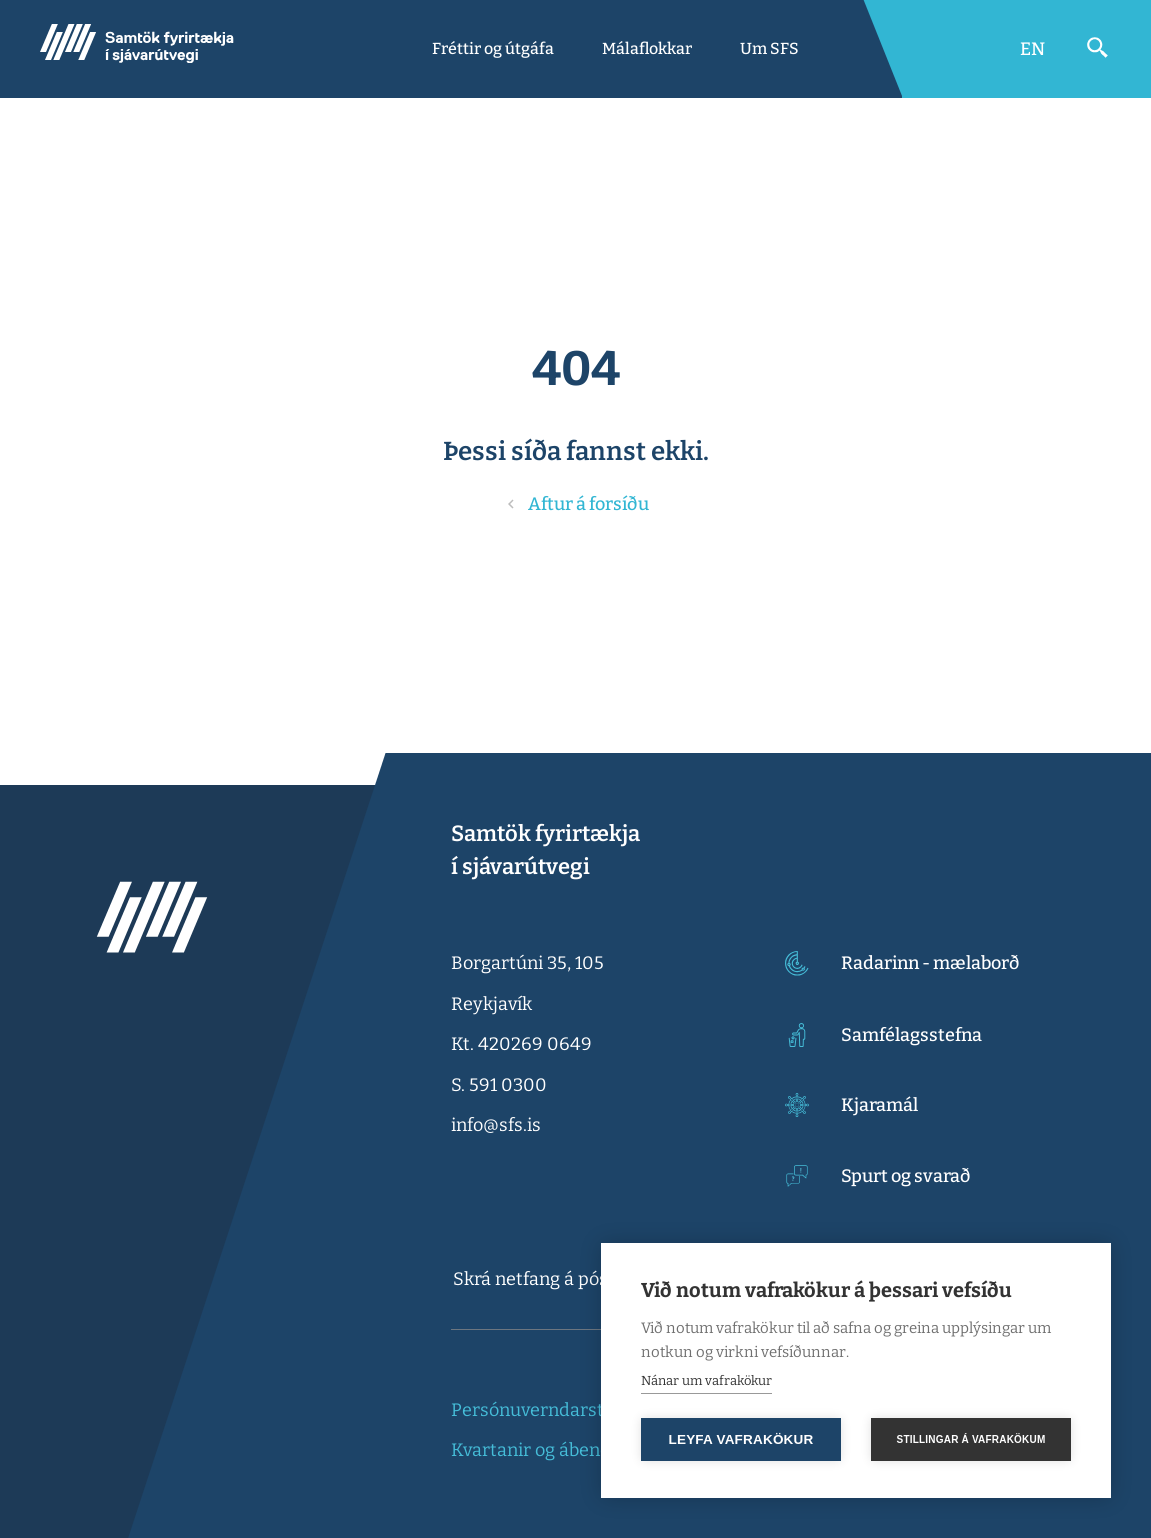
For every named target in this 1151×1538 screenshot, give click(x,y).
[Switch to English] (1032, 49)
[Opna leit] (1098, 48)
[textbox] (583, 1279)
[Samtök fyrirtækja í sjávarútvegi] (137, 49)
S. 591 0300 (499, 1085)
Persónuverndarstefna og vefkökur (597, 1410)
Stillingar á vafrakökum (971, 1439)
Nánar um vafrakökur (706, 1380)
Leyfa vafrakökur (741, 1439)
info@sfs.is (496, 1125)
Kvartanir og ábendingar (553, 1450)
